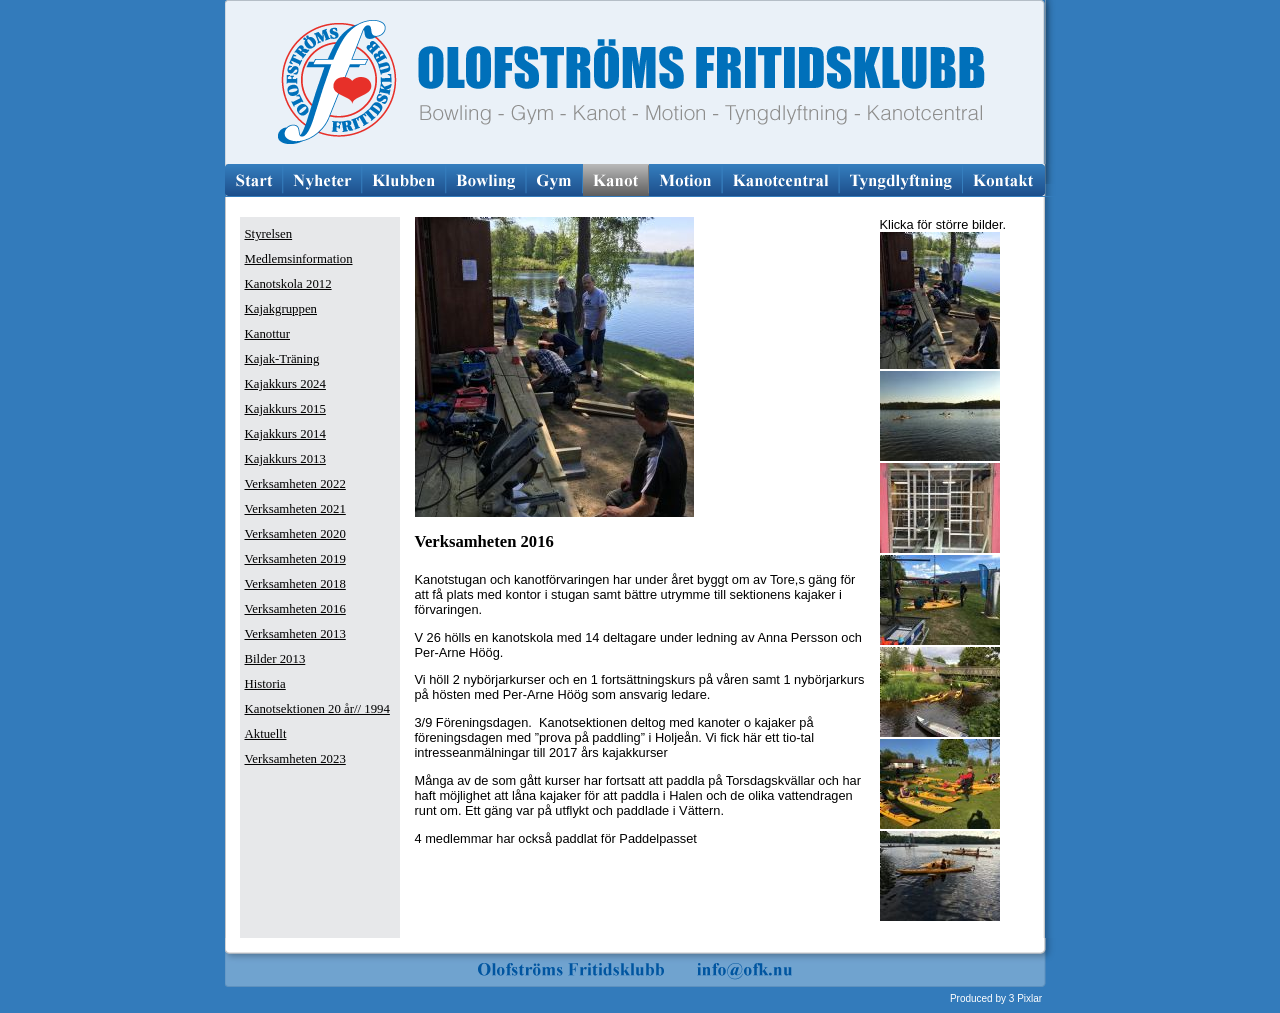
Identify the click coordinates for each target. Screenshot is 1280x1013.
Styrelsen (269, 234)
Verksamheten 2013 (295, 634)
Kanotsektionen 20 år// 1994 (317, 709)
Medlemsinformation (299, 259)
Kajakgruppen (281, 309)
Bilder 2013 (275, 659)
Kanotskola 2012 (288, 284)
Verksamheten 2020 (295, 534)
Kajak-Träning (282, 359)
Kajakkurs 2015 (285, 409)
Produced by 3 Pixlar (996, 998)
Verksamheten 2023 (295, 759)
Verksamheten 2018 (295, 584)
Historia (265, 684)
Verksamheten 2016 (295, 609)
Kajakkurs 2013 (285, 459)
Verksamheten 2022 (295, 484)
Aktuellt (266, 734)
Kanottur (268, 334)
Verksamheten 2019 (295, 559)
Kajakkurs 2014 (285, 434)
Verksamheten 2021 (295, 509)
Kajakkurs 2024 (285, 384)
